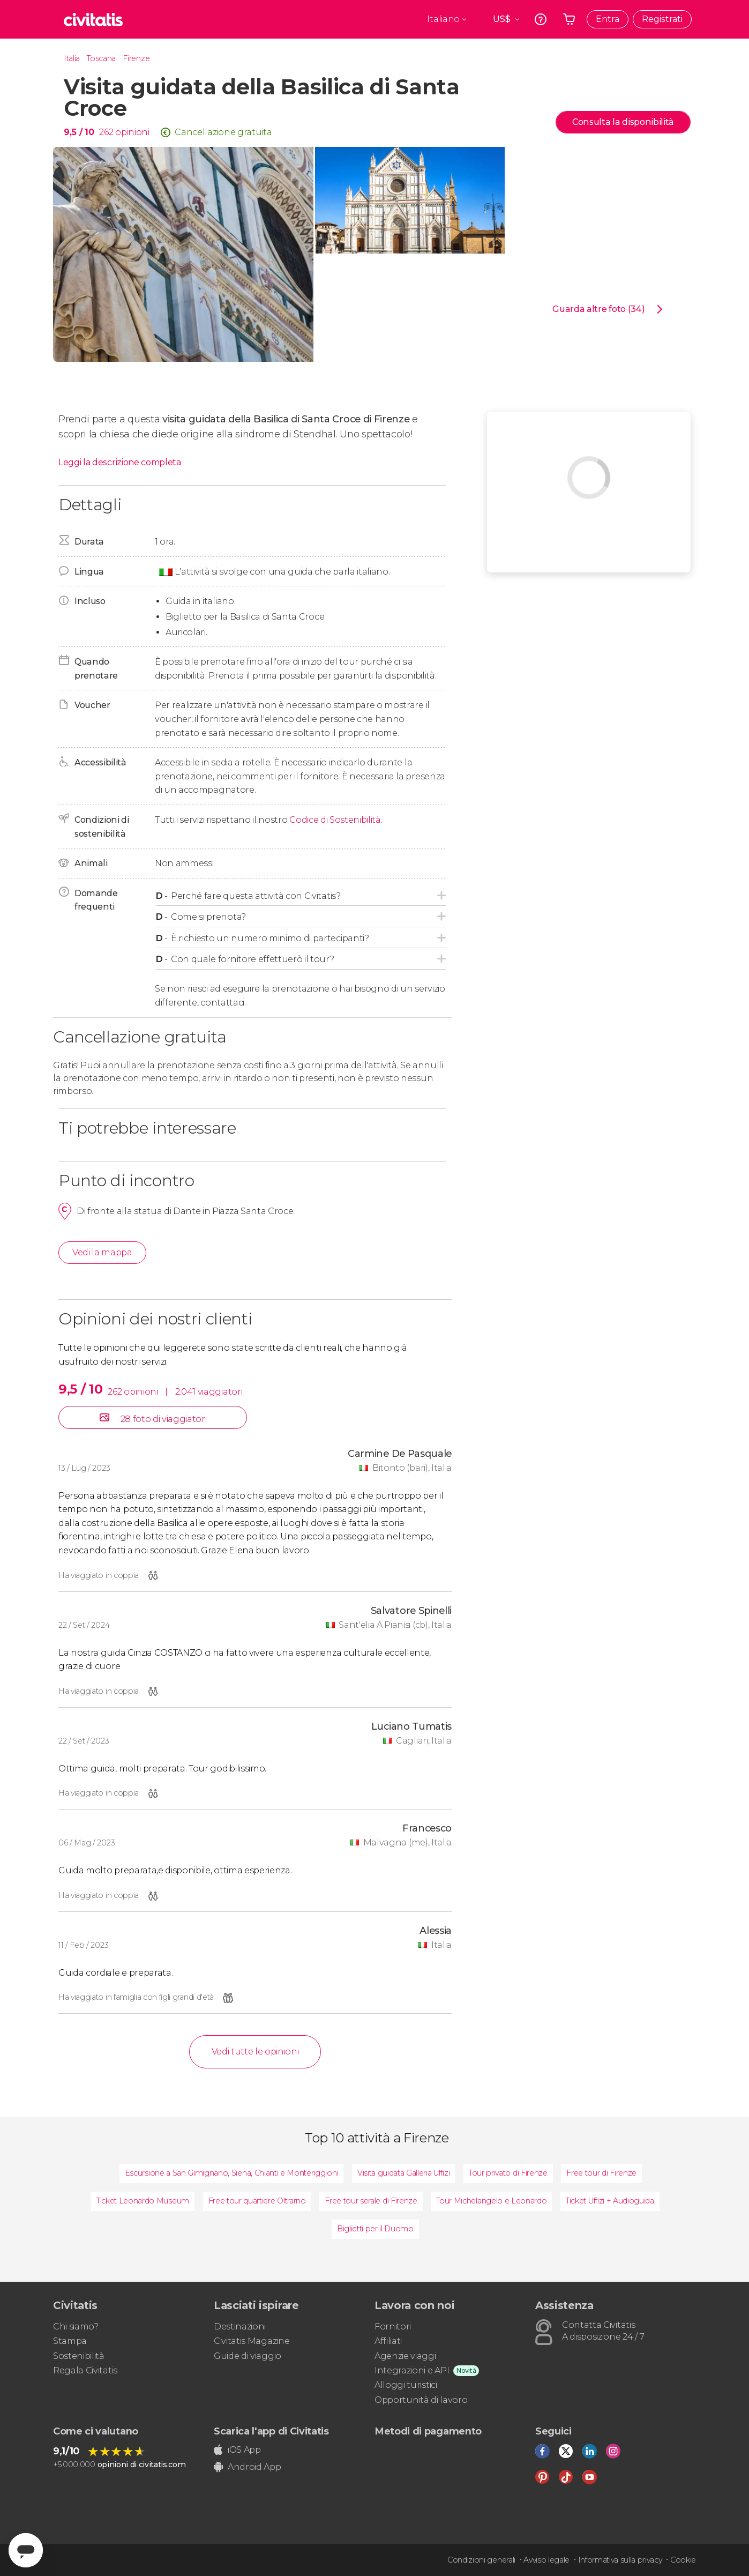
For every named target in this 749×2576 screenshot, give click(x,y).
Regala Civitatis (85, 2370)
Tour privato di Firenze (508, 2173)
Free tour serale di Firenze (371, 2201)
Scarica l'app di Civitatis (271, 2431)
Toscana (101, 58)
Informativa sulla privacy (620, 2560)
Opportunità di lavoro (420, 2400)
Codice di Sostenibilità (335, 820)
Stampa (70, 2341)
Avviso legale (546, 2560)
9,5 (79, 132)
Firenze (136, 58)
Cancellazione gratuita (223, 132)
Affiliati (388, 2341)
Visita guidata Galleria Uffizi (403, 2173)
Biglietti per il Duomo (375, 2228)
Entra (607, 19)
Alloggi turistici (405, 2385)
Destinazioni (240, 2326)
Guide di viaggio (247, 2356)
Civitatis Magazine (251, 2341)
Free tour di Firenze (601, 2173)
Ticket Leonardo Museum (142, 2201)
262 (106, 132)
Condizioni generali (481, 2560)
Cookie (683, 2560)
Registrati (662, 19)
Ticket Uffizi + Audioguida (610, 2201)
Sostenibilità (78, 2356)
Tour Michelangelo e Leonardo (491, 2201)
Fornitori (392, 2326)
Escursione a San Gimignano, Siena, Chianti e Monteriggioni (231, 2173)
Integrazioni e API (411, 2370)
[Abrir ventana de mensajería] (26, 2550)
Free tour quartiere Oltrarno (257, 2201)
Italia (72, 58)
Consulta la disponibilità (623, 122)
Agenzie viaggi (405, 2356)
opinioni (132, 132)
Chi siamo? (76, 2326)
